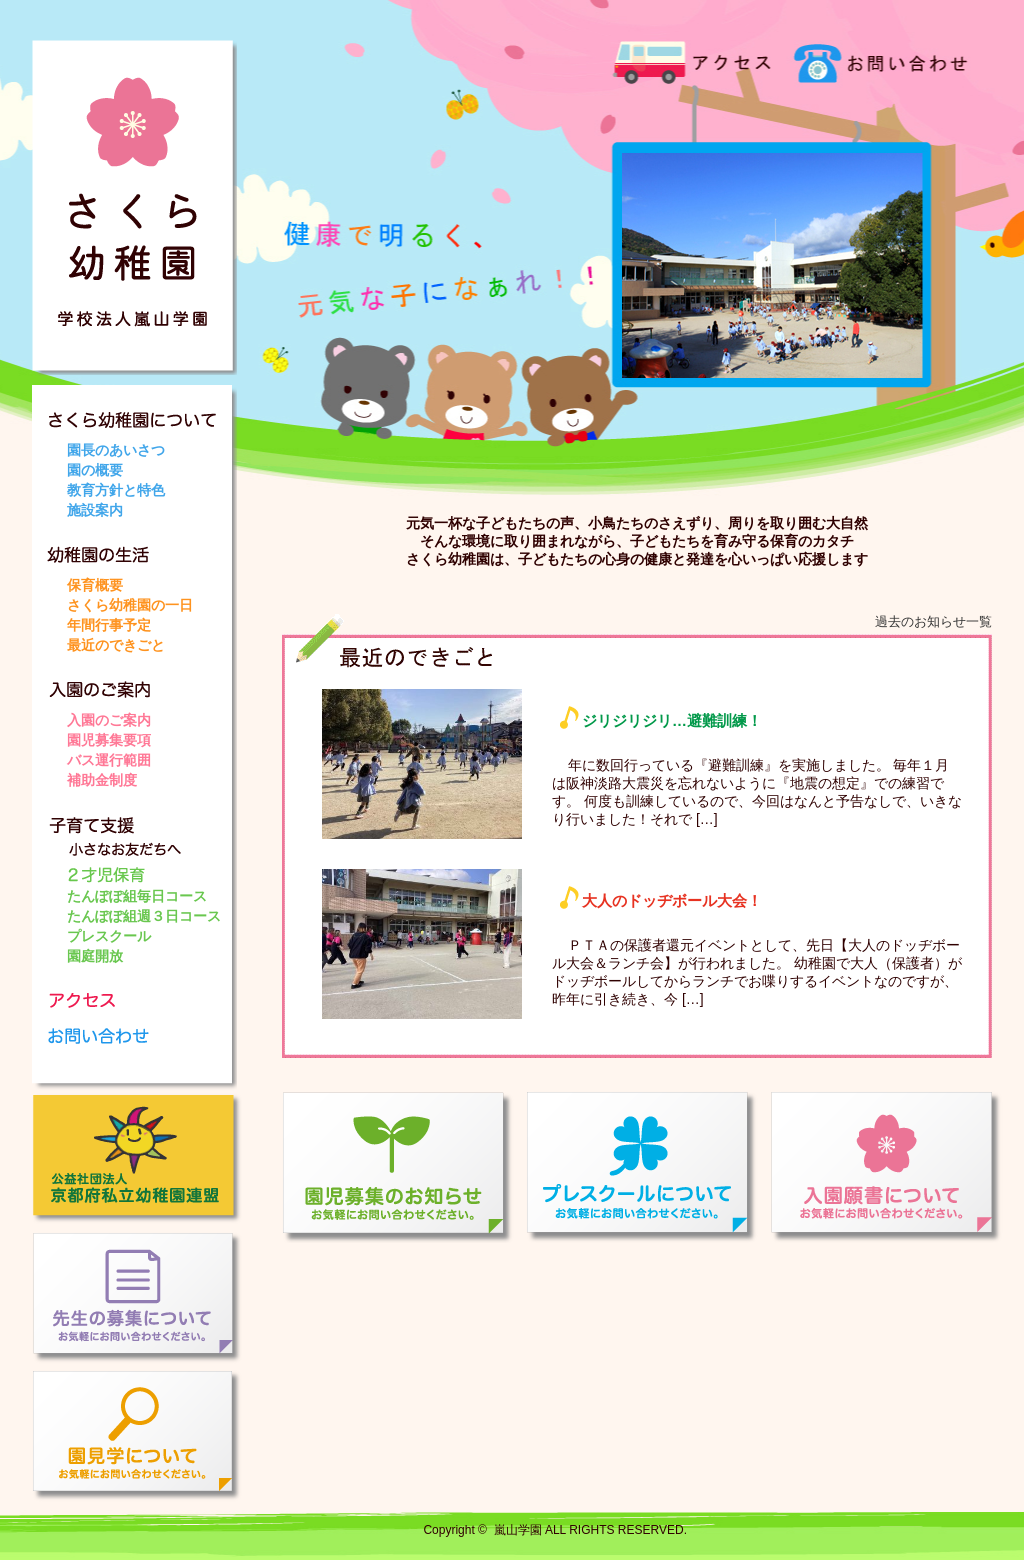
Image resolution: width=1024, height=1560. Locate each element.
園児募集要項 (109, 740)
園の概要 (95, 470)
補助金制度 (102, 780)
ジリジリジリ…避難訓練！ (672, 720)
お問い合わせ (872, 60)
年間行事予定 (109, 625)
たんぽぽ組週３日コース (144, 916)
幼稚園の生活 (142, 547)
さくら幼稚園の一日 (130, 605)
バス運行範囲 (109, 760)
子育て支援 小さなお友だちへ (142, 838)
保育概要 (95, 585)
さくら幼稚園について (142, 412)
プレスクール (109, 936)
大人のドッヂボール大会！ (672, 900)
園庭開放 (95, 956)
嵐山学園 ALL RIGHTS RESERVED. (590, 1530)
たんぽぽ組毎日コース (137, 896)
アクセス (692, 60)
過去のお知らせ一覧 (933, 621)
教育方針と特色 (116, 490)
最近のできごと (116, 645)
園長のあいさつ (116, 450)
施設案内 (95, 510)
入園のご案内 (142, 682)
